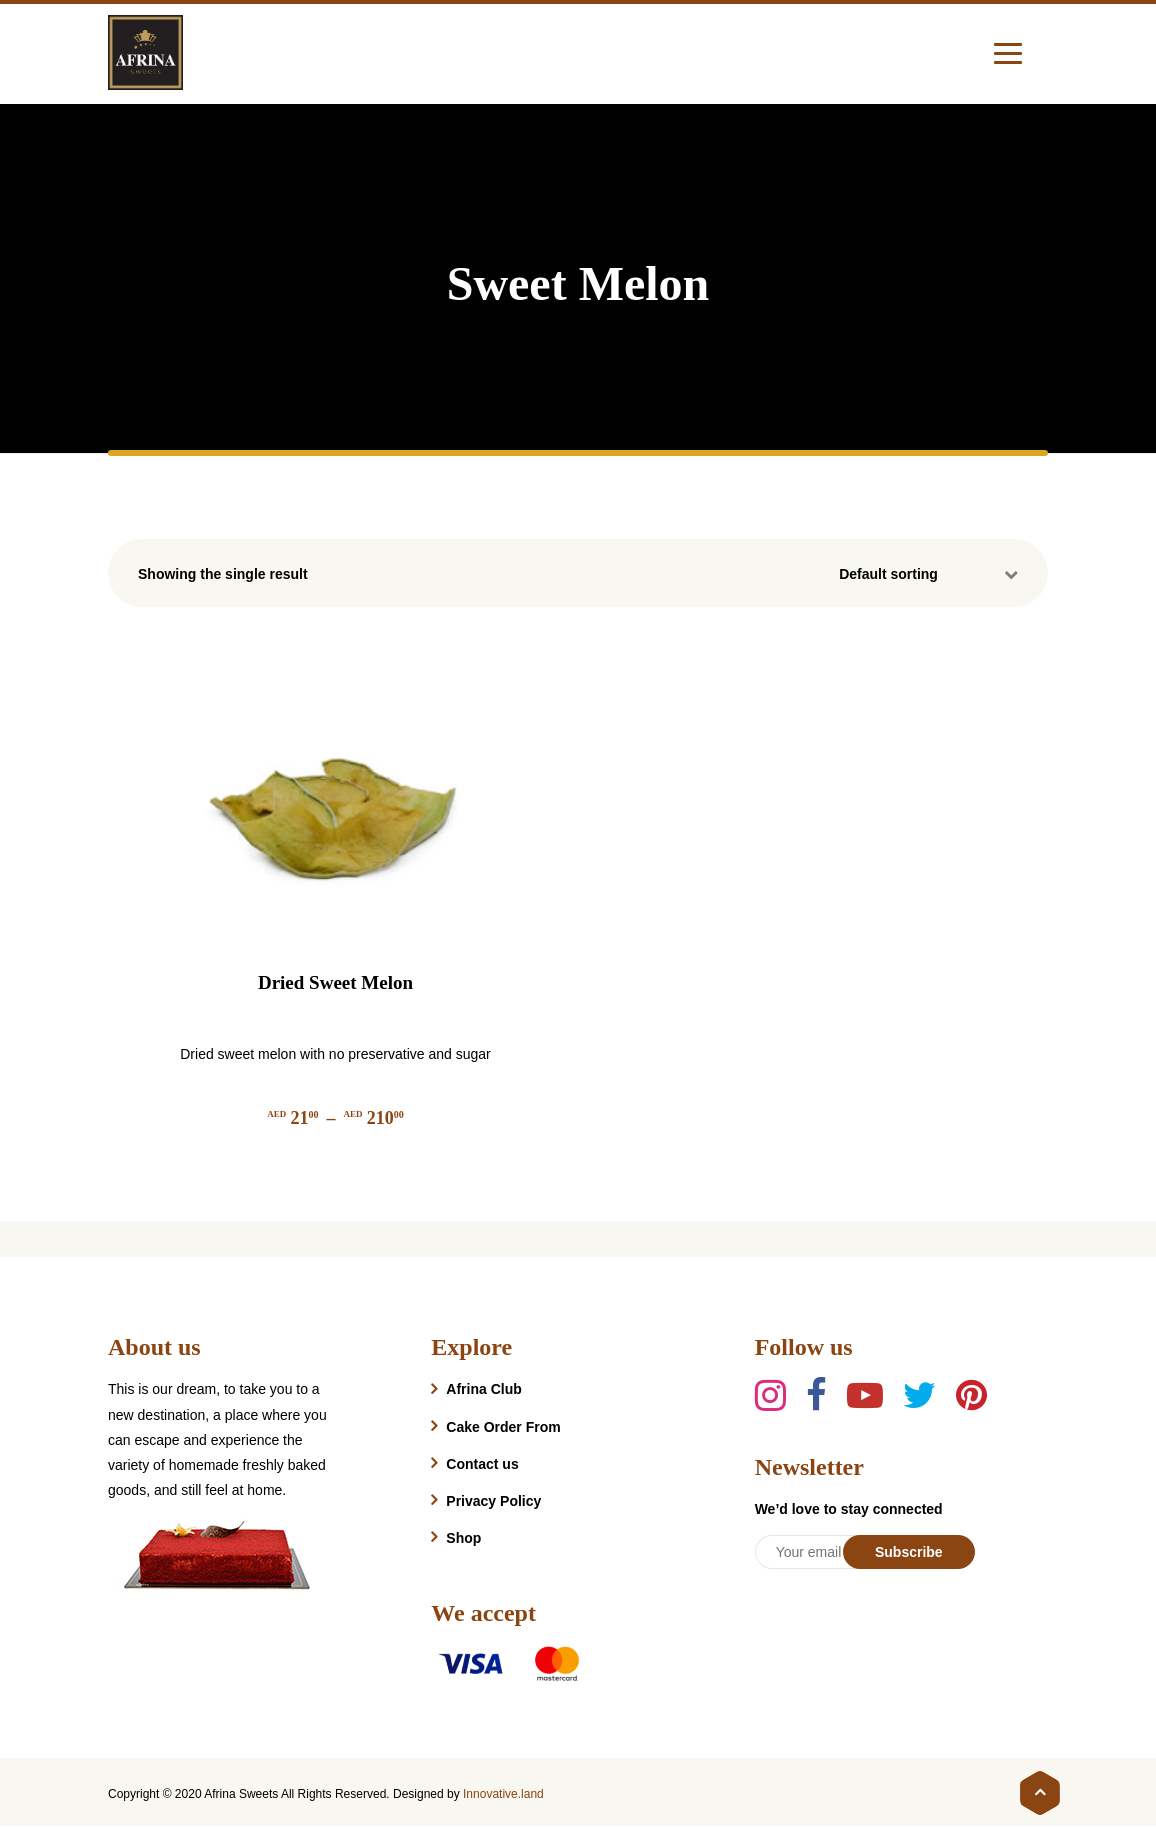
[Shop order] (934, 574)
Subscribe (909, 1552)
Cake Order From (503, 1427)
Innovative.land (503, 1794)
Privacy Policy (493, 1501)
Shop (463, 1538)
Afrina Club (483, 1389)
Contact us (482, 1464)
